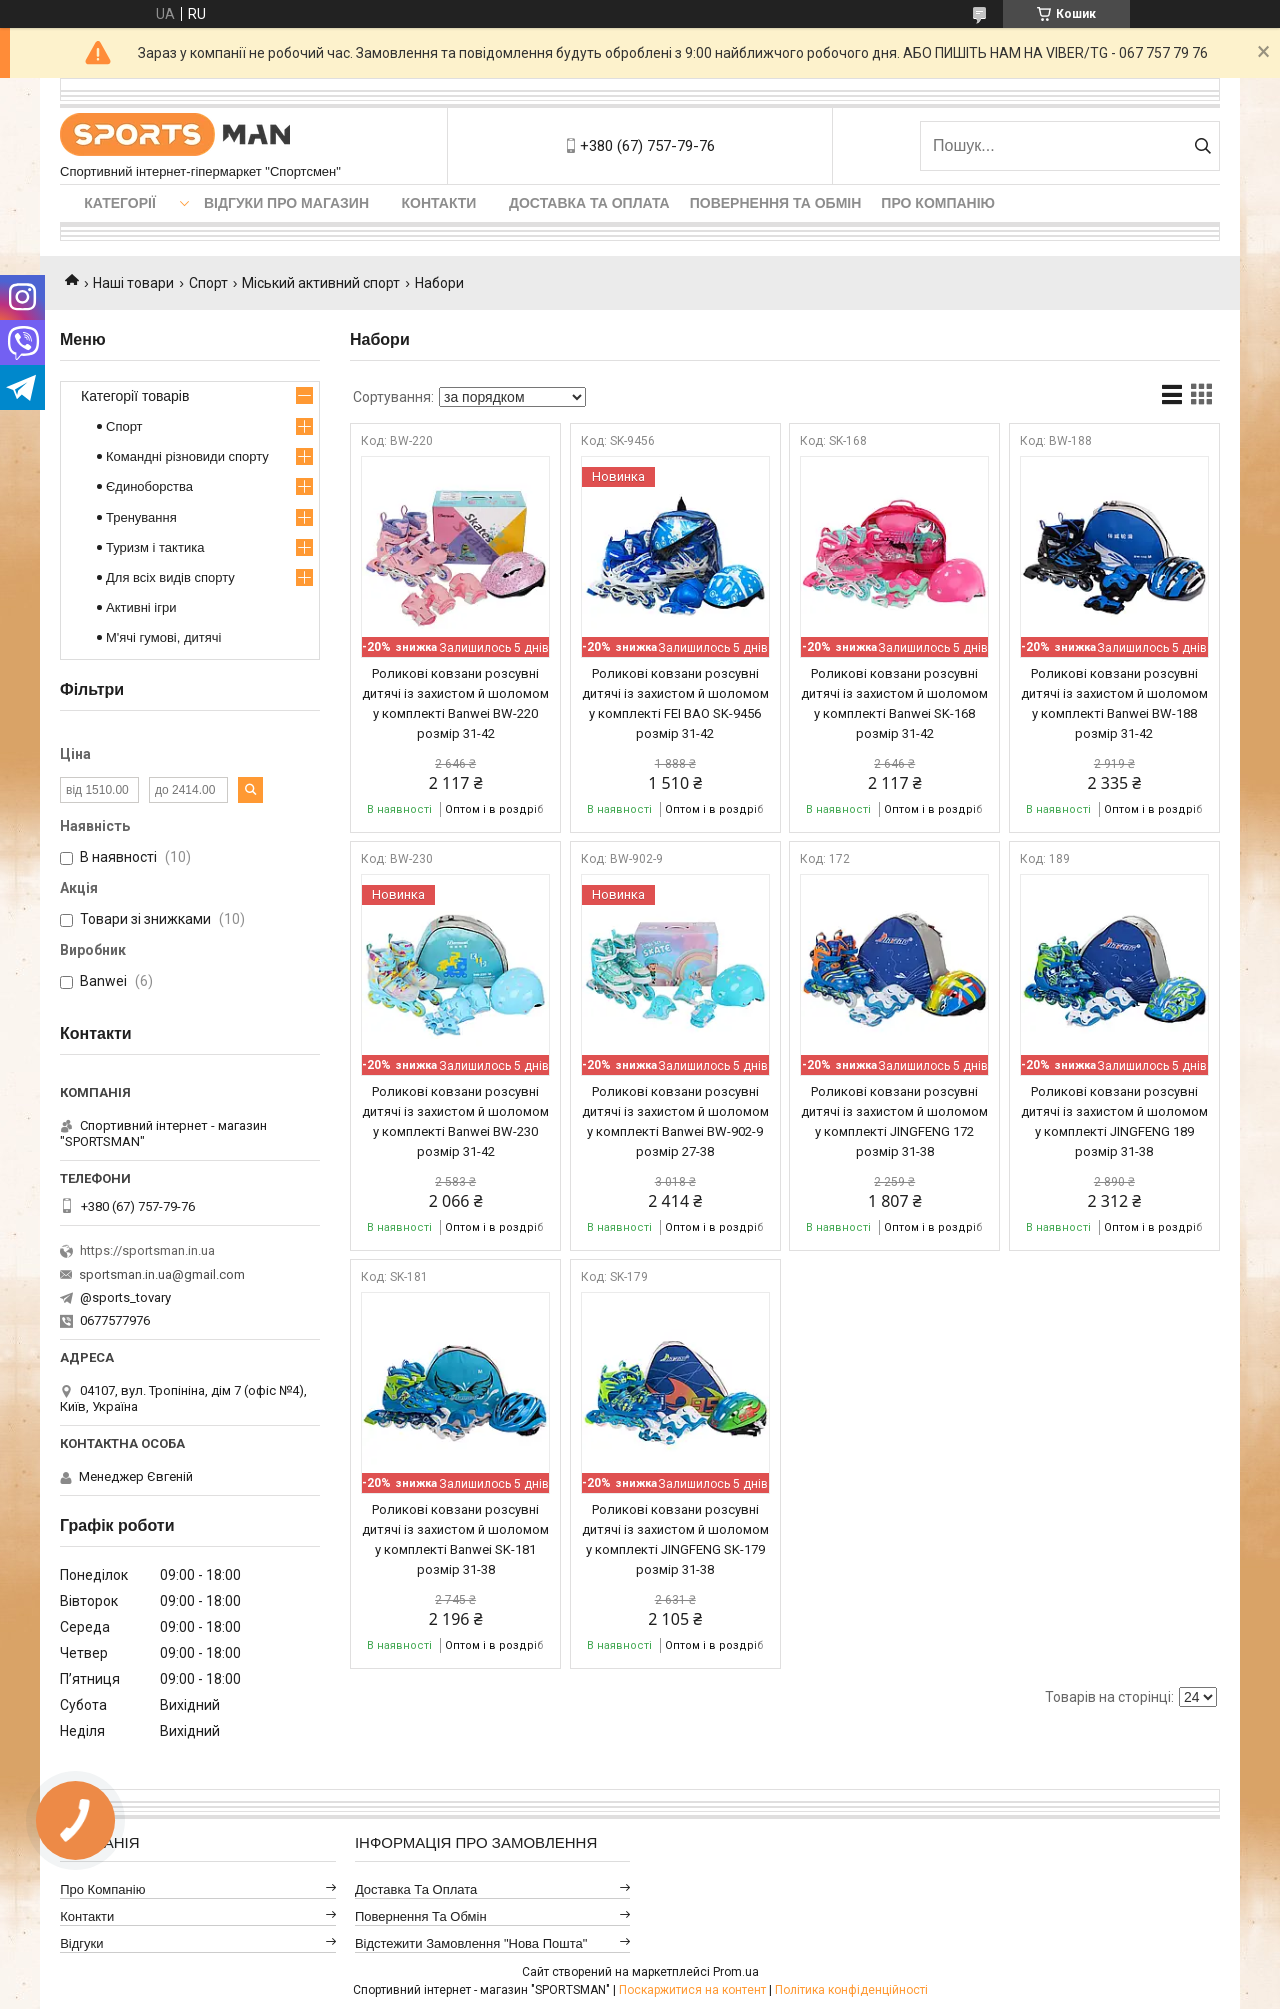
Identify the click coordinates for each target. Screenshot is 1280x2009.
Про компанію (938, 203)
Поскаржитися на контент (692, 1990)
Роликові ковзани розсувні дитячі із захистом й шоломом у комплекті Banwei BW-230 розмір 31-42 (455, 1121)
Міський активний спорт (321, 283)
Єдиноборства (149, 486)
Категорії (120, 203)
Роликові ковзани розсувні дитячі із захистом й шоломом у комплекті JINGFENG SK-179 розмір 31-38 (675, 1539)
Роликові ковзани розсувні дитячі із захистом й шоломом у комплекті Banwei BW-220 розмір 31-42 (455, 703)
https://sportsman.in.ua (147, 1250)
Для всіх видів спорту (170, 577)
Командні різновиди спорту (187, 456)
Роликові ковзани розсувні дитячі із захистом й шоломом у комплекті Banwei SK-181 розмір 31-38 (455, 1539)
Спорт (208, 283)
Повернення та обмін (776, 203)
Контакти (439, 203)
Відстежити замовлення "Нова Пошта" (471, 1943)
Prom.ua (736, 1972)
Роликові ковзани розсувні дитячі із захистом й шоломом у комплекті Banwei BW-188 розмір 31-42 (1114, 703)
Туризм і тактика (155, 547)
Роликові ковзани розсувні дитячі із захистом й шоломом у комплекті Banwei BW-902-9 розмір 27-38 (675, 1121)
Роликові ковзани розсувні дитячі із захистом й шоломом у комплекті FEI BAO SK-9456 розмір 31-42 (675, 703)
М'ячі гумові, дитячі (163, 637)
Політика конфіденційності (851, 1990)
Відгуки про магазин (286, 203)
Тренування (141, 517)
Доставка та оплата (589, 203)
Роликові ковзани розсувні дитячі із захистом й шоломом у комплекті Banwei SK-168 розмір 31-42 (894, 703)
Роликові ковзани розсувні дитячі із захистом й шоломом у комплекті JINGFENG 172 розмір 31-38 (894, 1121)
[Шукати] (1202, 146)
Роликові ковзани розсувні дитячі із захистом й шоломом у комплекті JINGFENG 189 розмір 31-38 (1114, 1121)
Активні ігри (141, 607)
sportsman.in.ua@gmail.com (162, 1274)
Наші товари (133, 283)
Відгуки (81, 1943)
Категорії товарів (135, 396)
